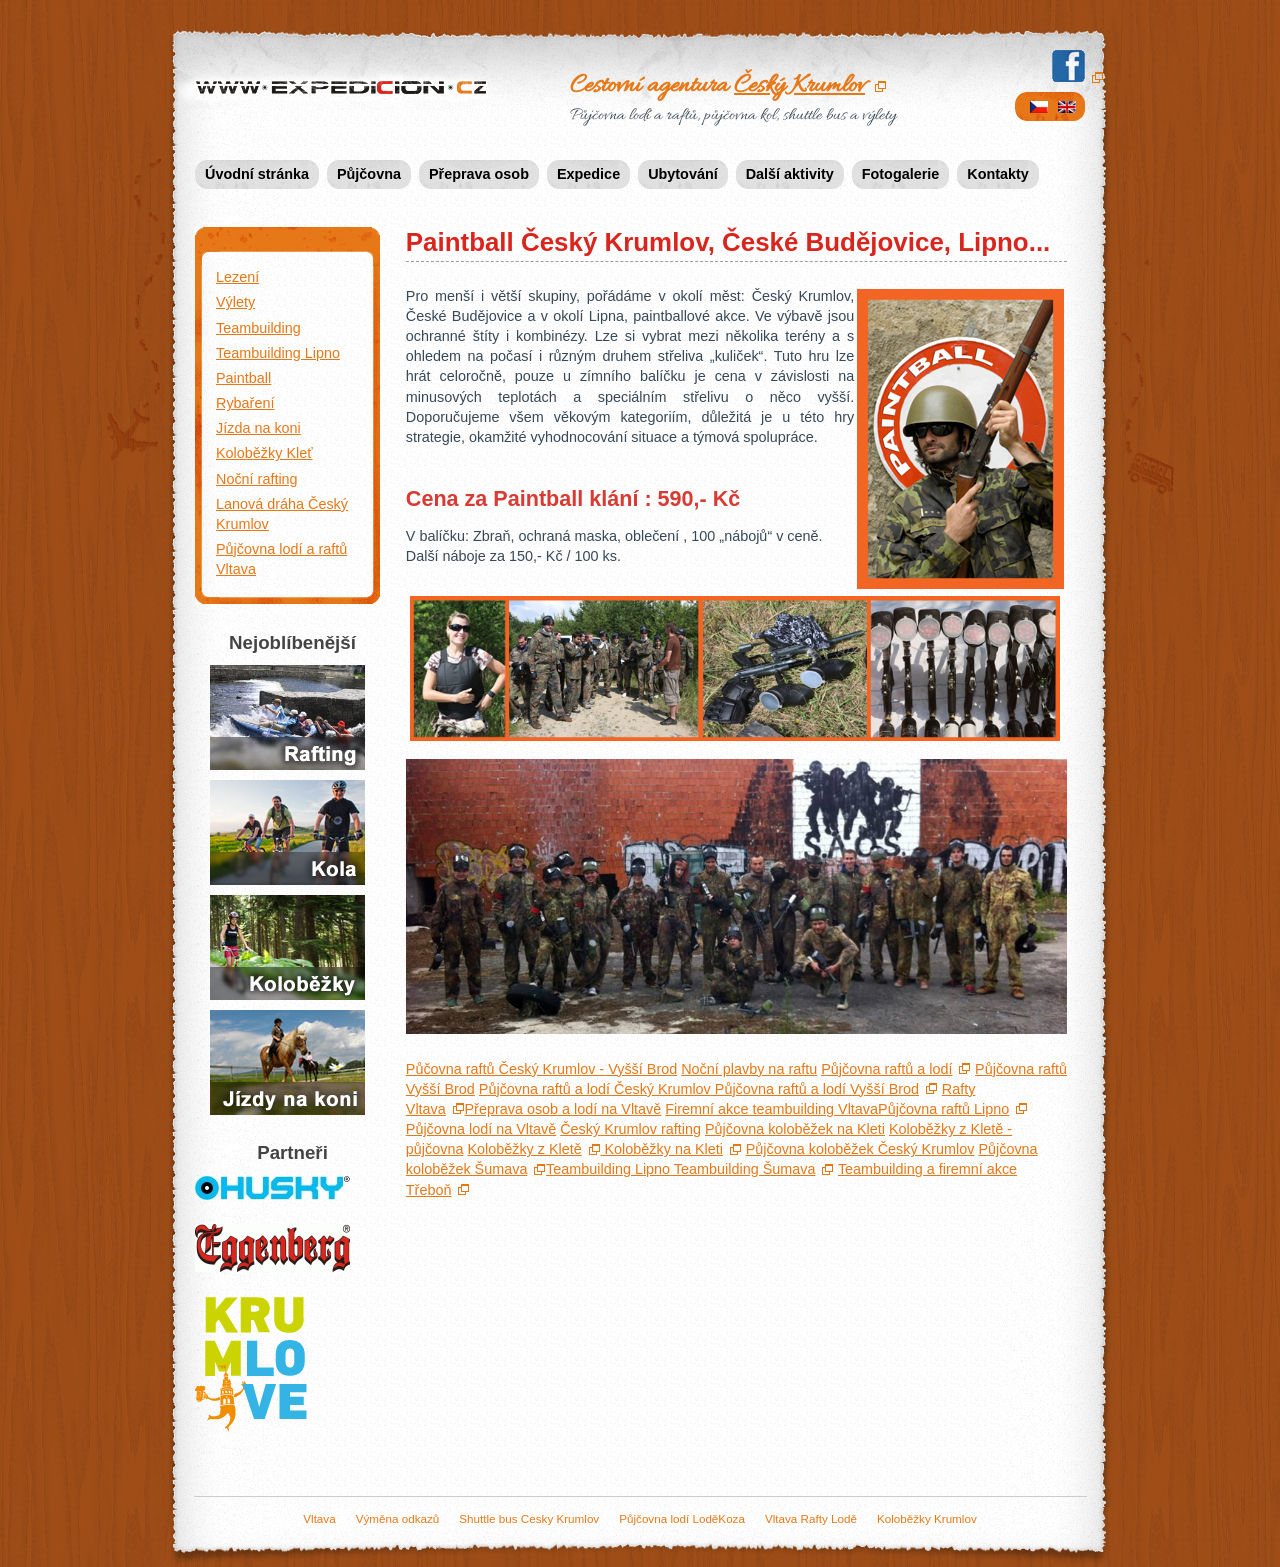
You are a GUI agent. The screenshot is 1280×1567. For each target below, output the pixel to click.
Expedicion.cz (345, 89)
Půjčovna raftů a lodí (287, 717)
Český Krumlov (799, 86)
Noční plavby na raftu (749, 1069)
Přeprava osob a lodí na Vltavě (563, 1109)
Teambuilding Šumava (742, 1169)
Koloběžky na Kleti (662, 1149)
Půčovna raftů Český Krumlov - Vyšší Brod (541, 1069)
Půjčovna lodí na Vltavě (481, 1129)
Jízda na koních (287, 1062)
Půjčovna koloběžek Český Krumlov (860, 1149)
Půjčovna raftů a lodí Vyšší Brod (815, 1089)
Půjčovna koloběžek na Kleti (795, 1129)
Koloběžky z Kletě (524, 1149)
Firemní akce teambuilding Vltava (771, 1109)
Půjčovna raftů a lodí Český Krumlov (595, 1089)
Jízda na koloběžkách (287, 947)
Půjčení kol (287, 832)
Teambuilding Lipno (608, 1169)
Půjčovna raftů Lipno (943, 1109)
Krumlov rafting (630, 1129)
